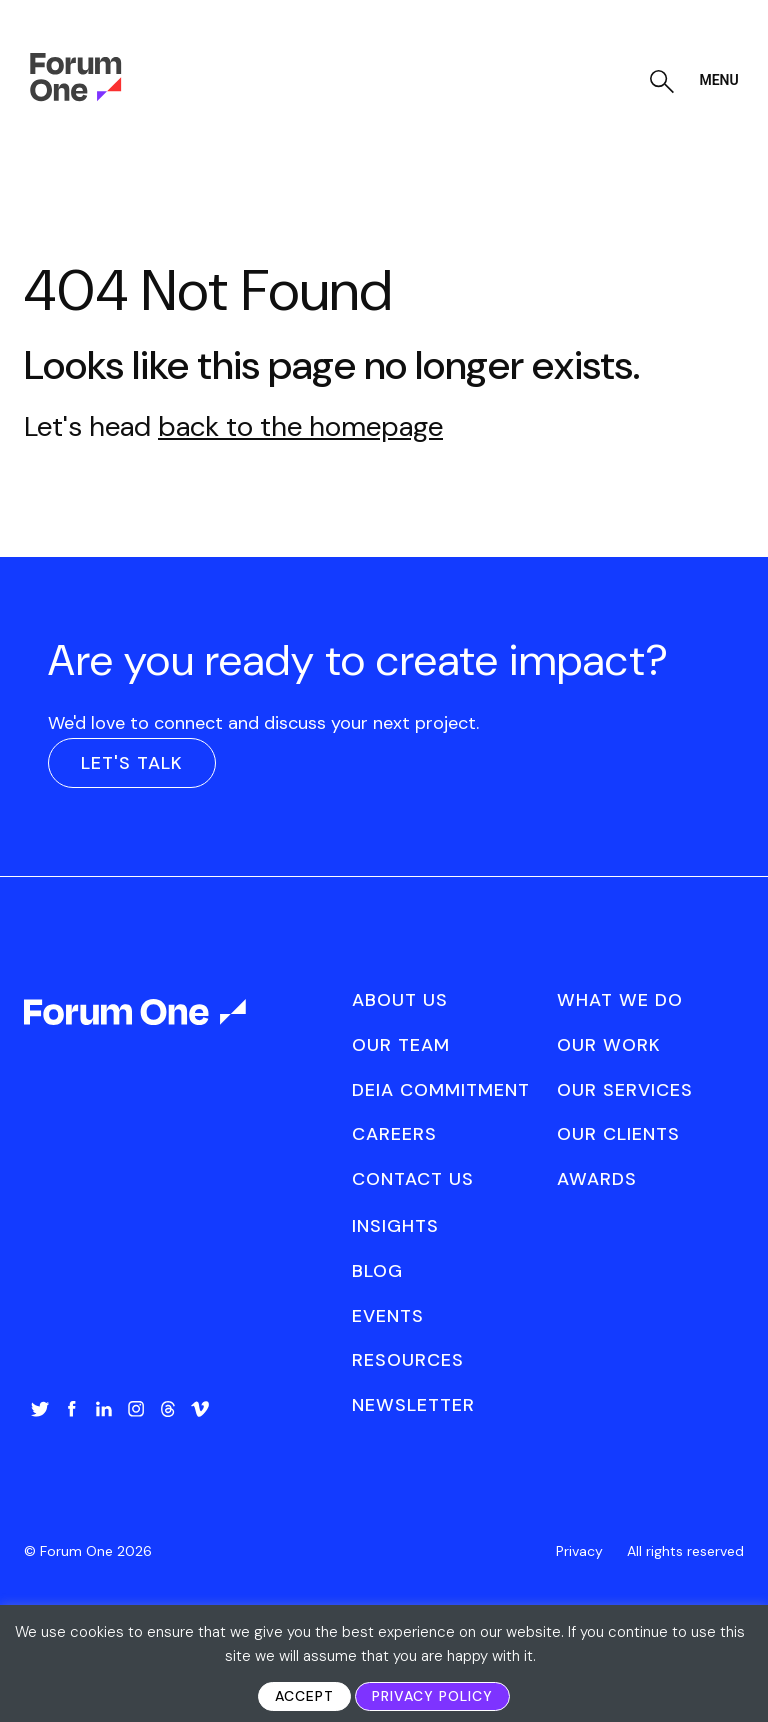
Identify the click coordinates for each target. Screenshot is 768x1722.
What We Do (620, 1000)
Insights (395, 1226)
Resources (408, 1360)
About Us (400, 1000)
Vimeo (200, 1409)
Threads (168, 1409)
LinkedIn (104, 1409)
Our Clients (618, 1134)
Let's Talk (132, 763)
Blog (377, 1271)
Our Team (401, 1045)
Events (388, 1316)
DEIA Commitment (441, 1090)
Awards (597, 1179)
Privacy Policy (432, 1696)
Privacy (579, 1551)
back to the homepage (300, 426)
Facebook (72, 1409)
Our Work (609, 1045)
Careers (394, 1134)
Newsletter (413, 1405)
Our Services (625, 1090)
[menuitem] (40, 1429)
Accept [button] (304, 1696)
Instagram (136, 1409)
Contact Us (413, 1179)
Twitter (40, 1409)
